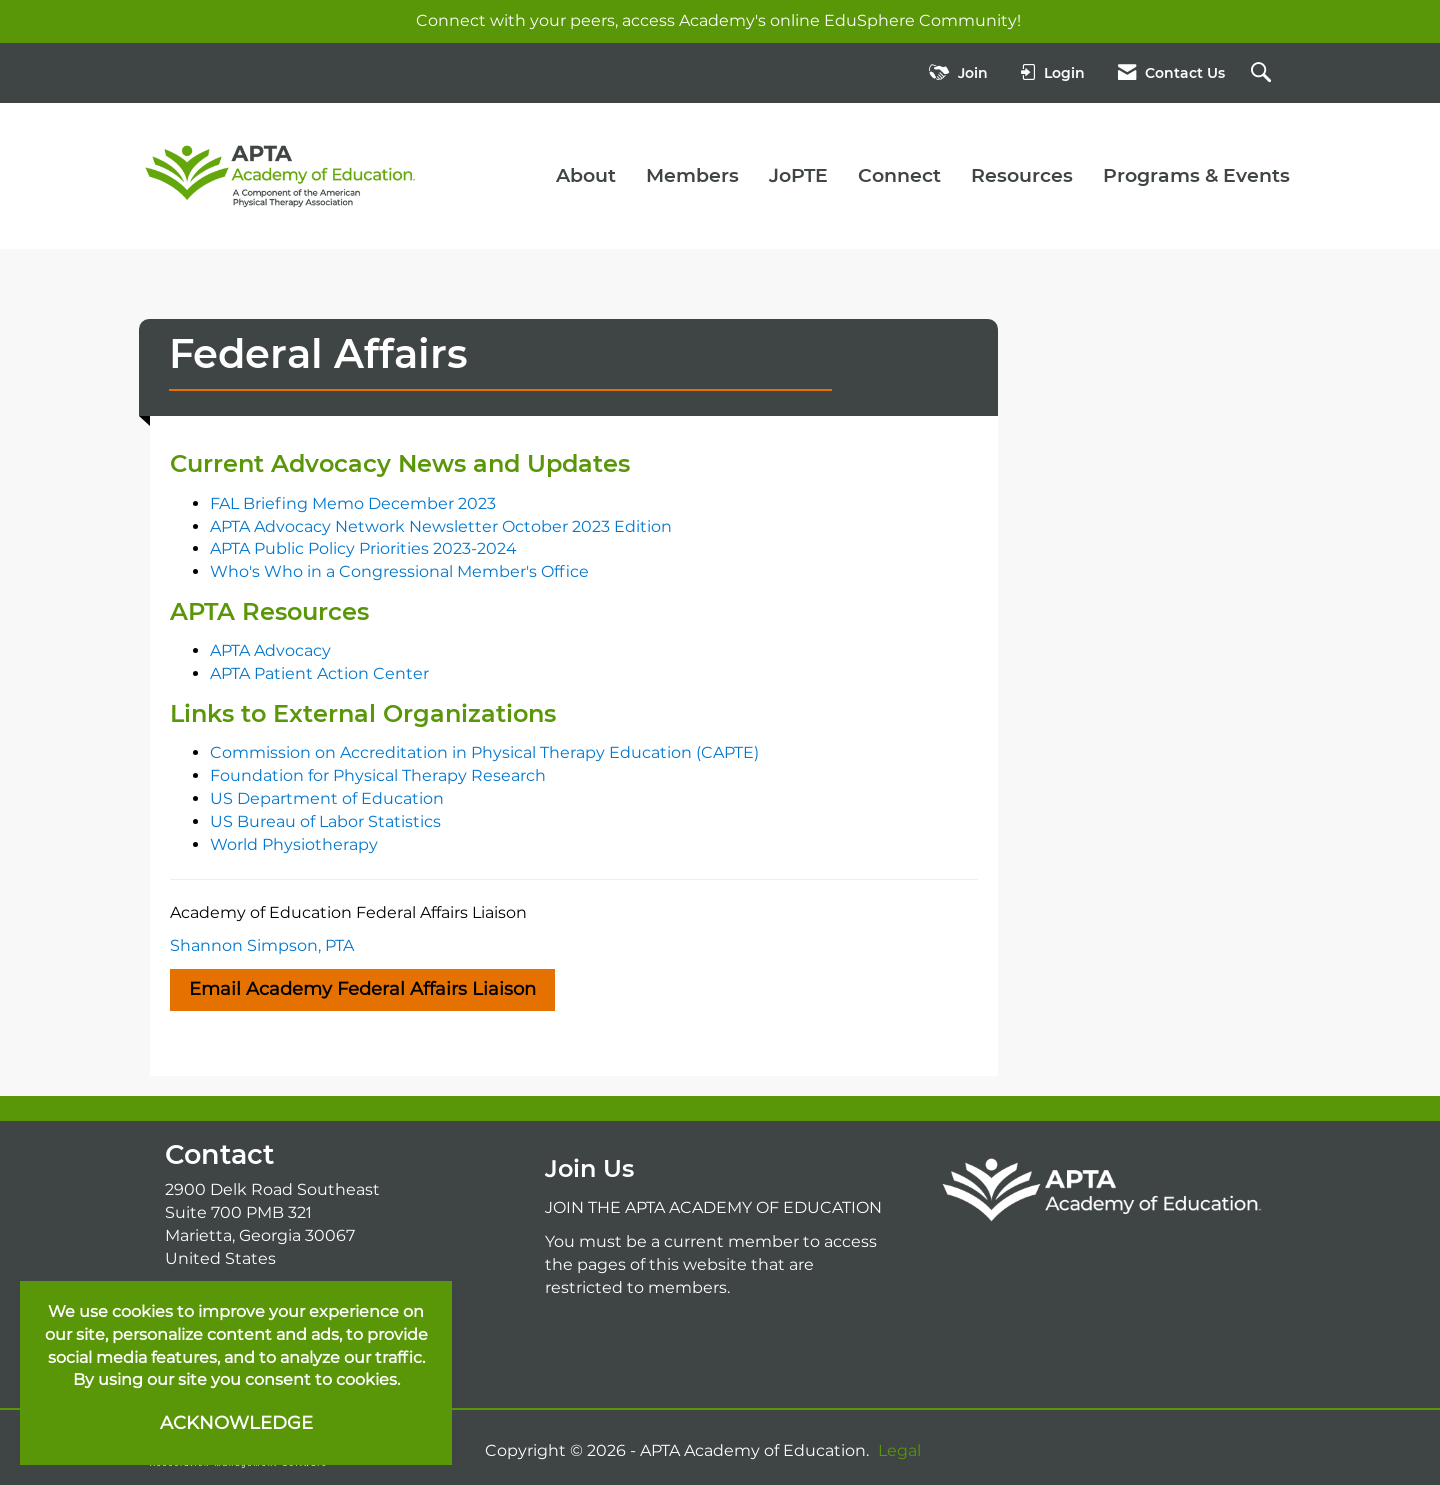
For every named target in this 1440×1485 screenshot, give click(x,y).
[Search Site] (1263, 73)
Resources (1022, 175)
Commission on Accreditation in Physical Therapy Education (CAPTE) (484, 752)
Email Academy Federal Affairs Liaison (362, 989)
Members (692, 175)
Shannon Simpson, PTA (262, 945)
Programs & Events (1196, 175)
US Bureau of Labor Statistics (325, 821)
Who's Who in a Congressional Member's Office (399, 571)
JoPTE (798, 175)
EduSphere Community (920, 20)
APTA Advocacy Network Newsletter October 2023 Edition (441, 526)
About (586, 175)
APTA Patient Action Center (319, 673)
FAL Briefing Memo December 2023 (353, 503)
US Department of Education (327, 798)
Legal (899, 1450)
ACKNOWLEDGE (236, 1423)
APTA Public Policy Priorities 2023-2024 (363, 548)
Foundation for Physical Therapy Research (378, 775)
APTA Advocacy (270, 650)
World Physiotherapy (294, 844)
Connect (899, 175)
